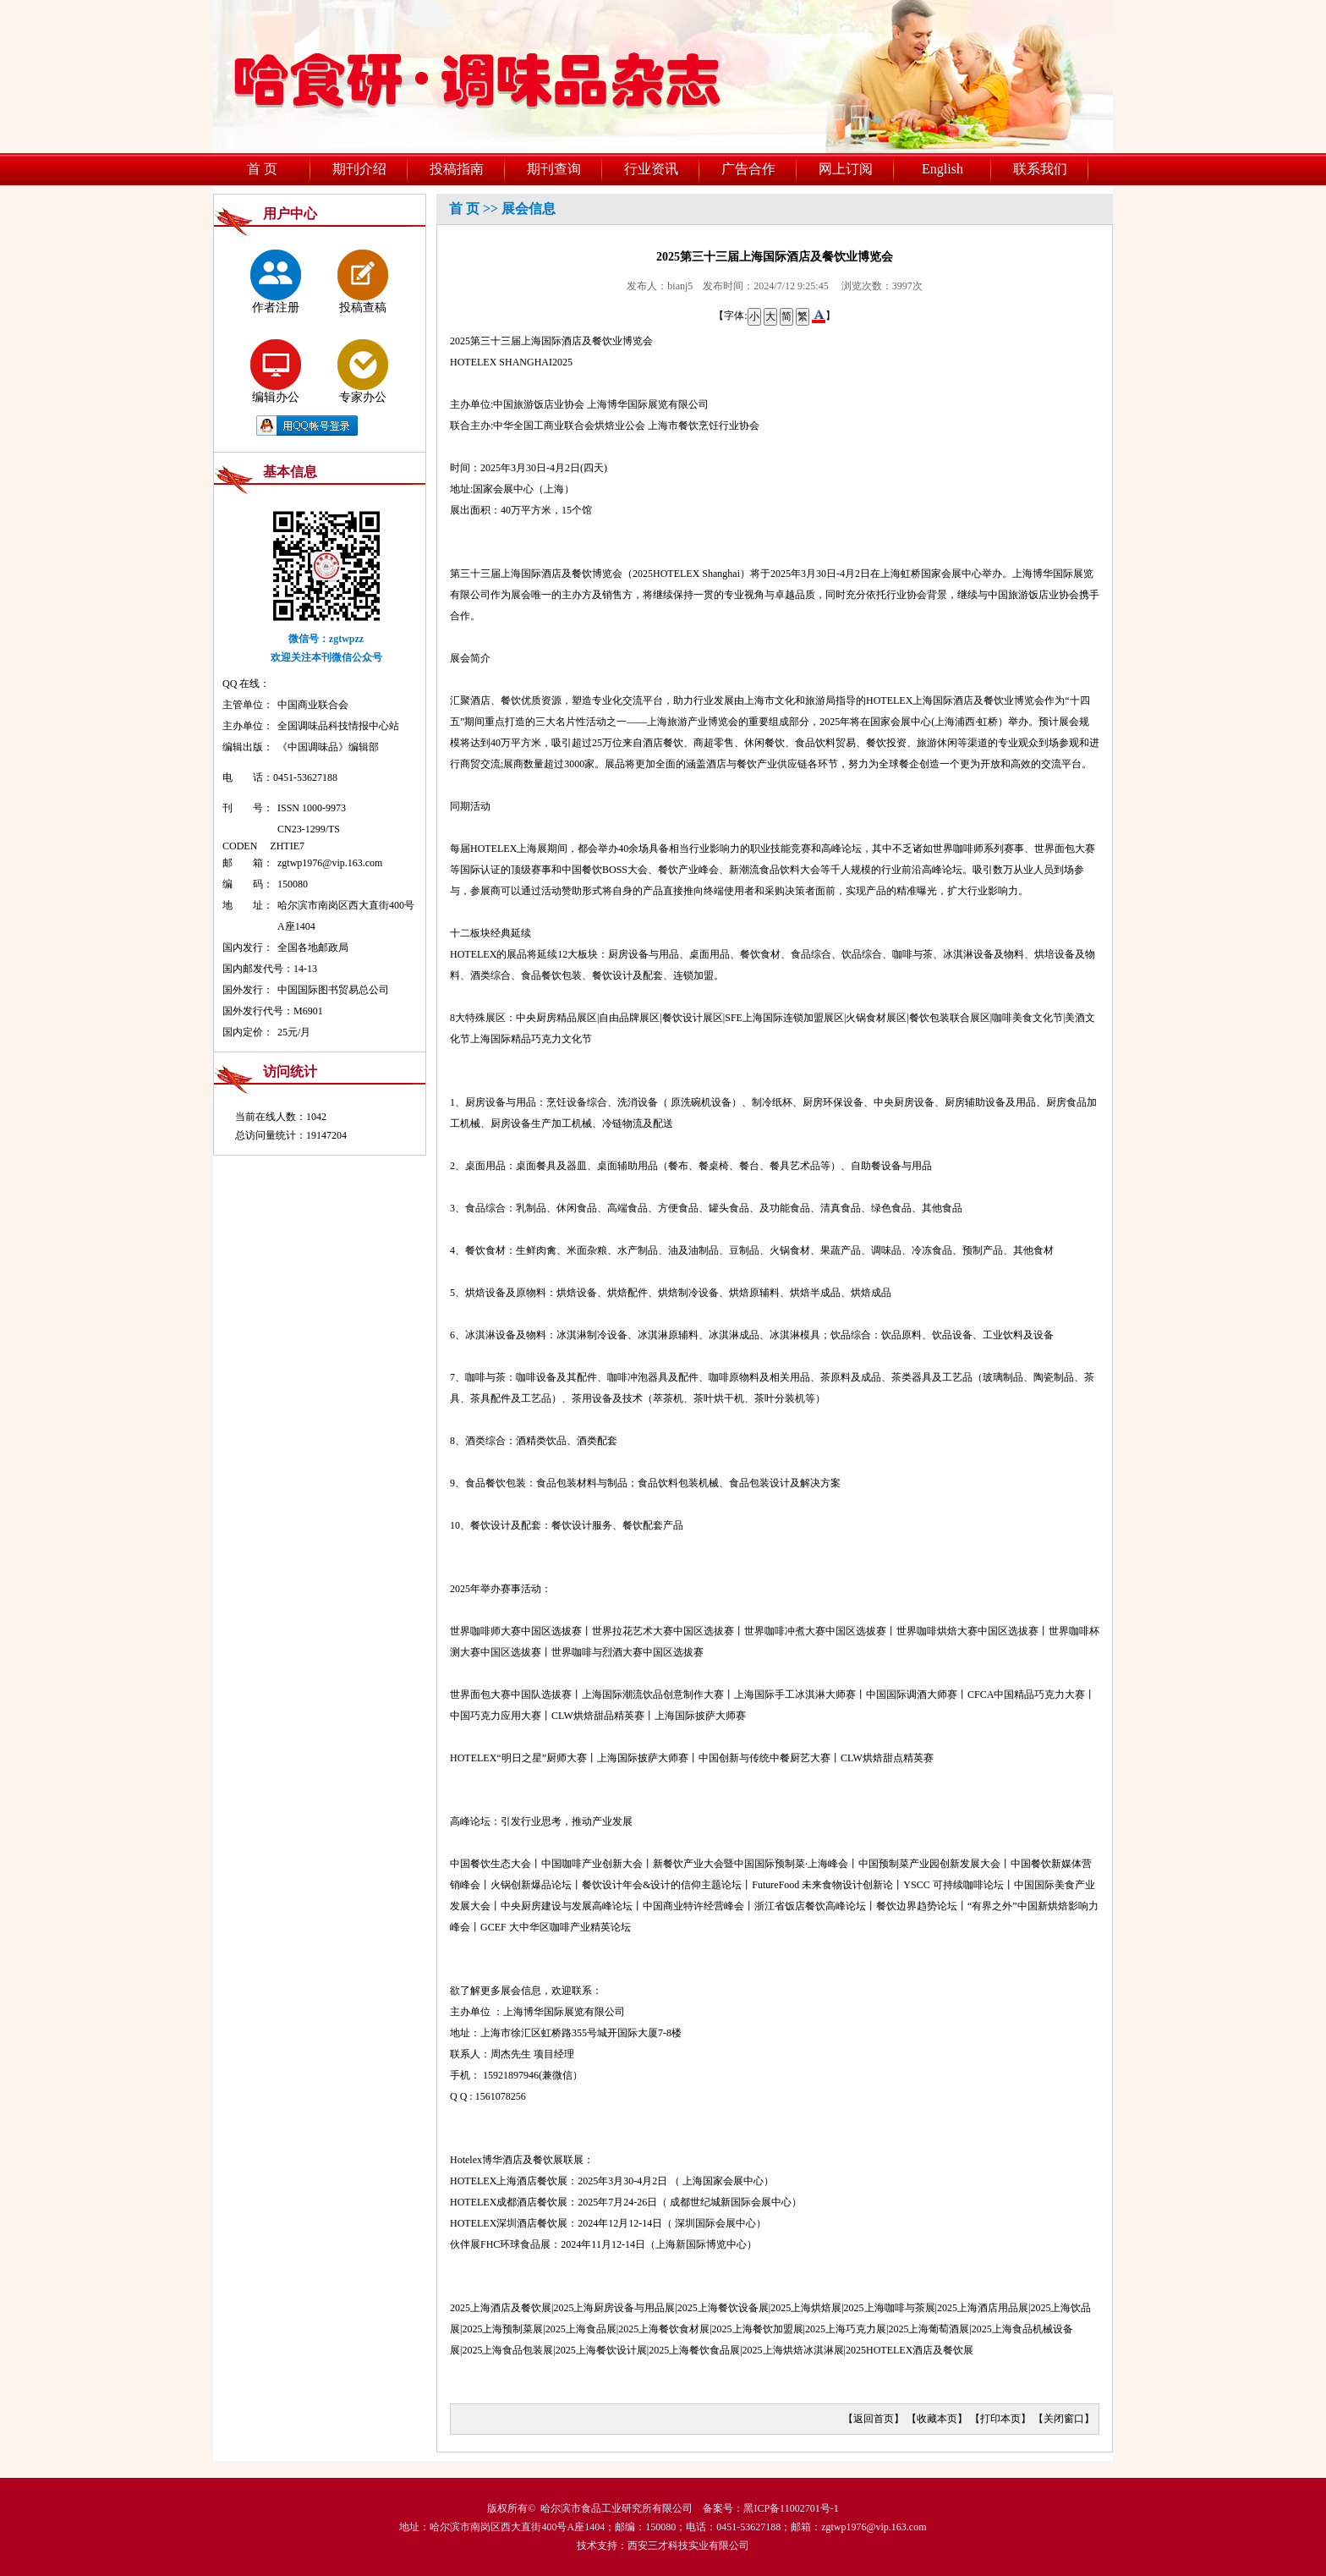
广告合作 (748, 169)
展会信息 (528, 208)
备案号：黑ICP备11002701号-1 (770, 2508)
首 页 (262, 169)
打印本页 (1000, 2419)
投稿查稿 (362, 282)
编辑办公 (275, 371)
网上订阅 (846, 169)
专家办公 (362, 371)
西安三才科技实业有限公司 (688, 2545)
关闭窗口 (1064, 2419)
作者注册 (275, 282)
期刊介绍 (359, 169)
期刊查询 (554, 169)
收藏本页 (937, 2419)
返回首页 (873, 2419)
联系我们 (1040, 169)
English (942, 169)
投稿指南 (457, 169)
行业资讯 (651, 169)
